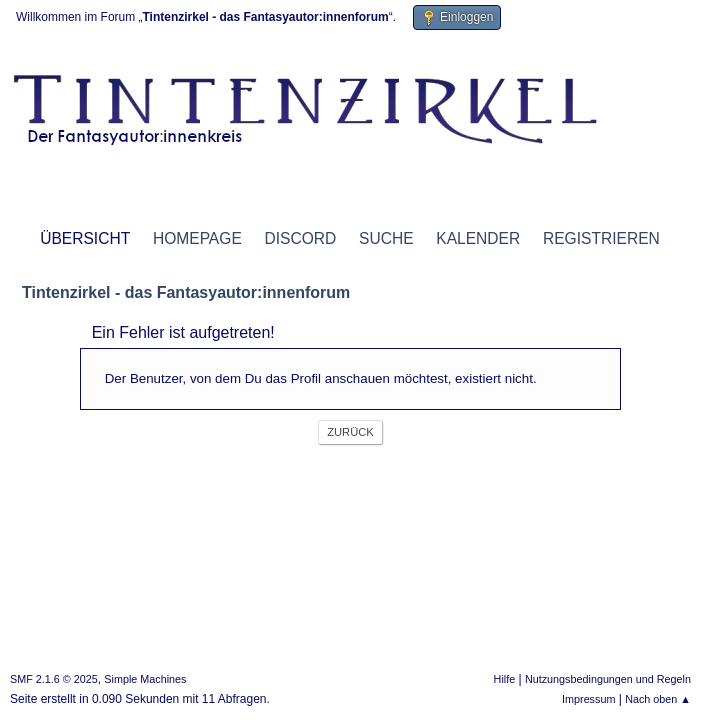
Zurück (350, 432)
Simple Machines (145, 679)
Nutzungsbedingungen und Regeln (608, 679)
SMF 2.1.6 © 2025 (54, 679)
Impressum (588, 699)
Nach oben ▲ (658, 699)
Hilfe (505, 679)
